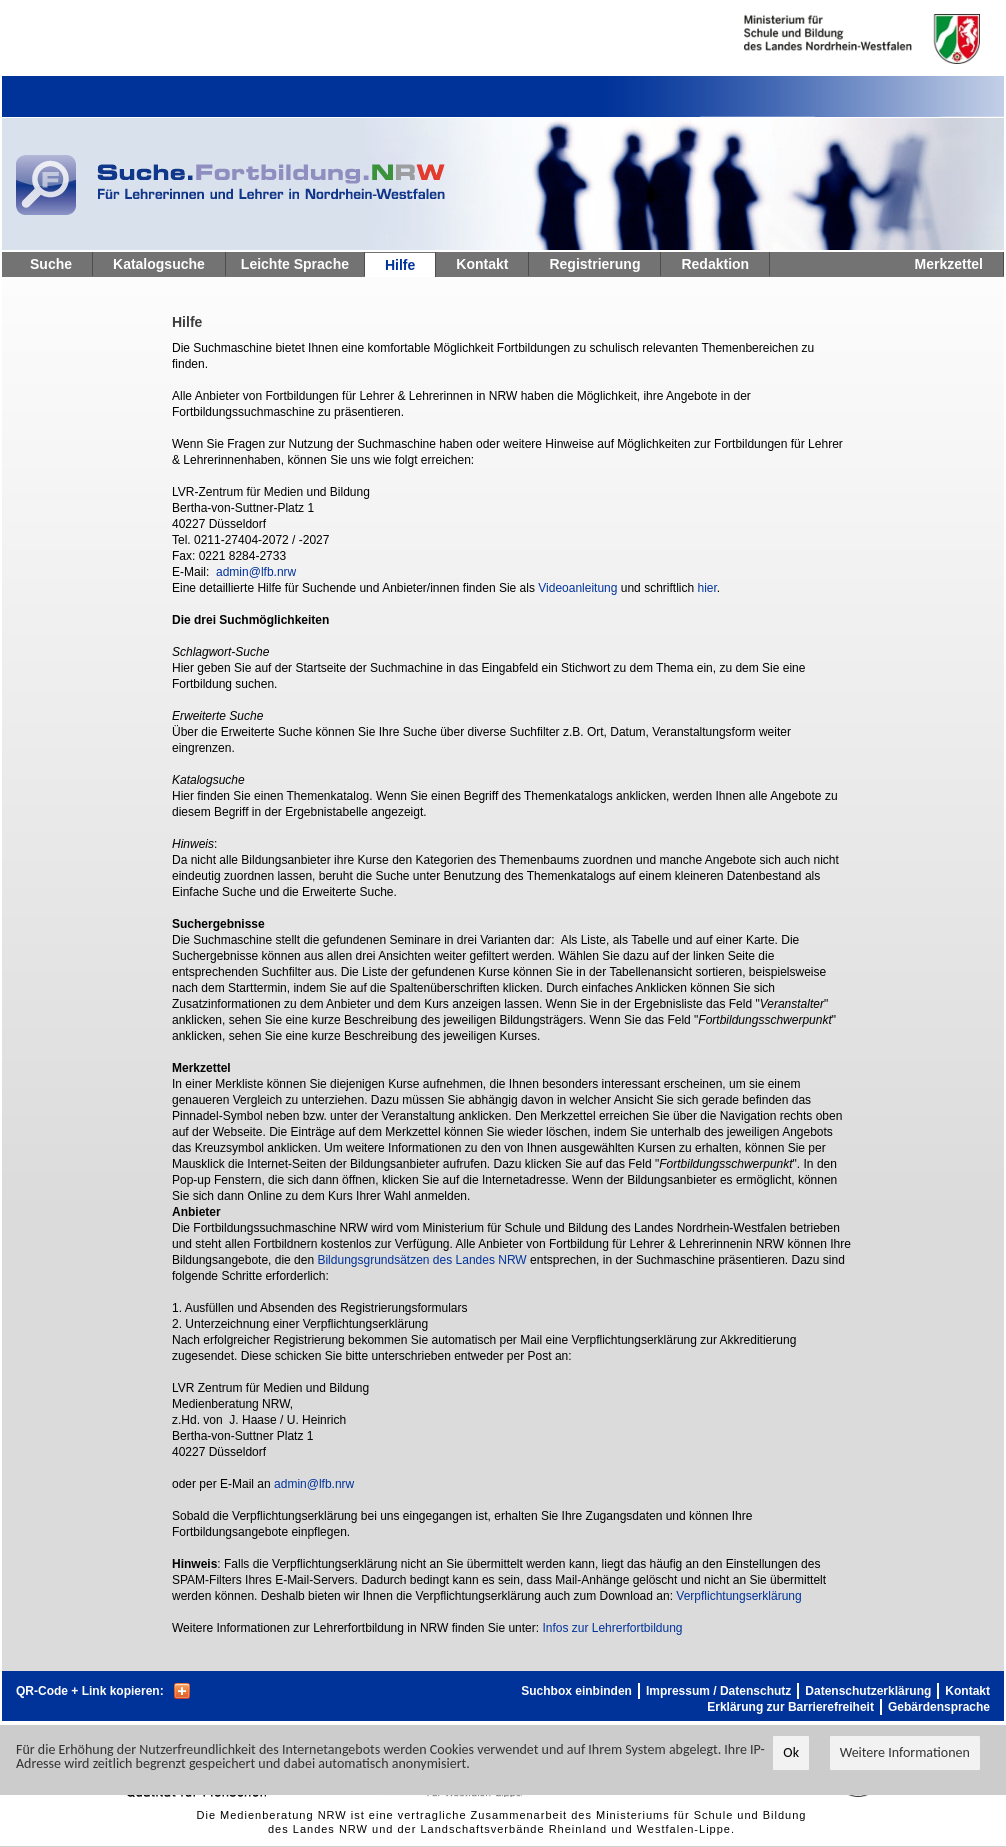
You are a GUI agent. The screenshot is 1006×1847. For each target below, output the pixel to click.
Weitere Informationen (905, 1752)
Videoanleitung (577, 588)
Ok (791, 1752)
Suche (51, 264)
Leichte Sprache (295, 264)
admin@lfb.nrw (256, 572)
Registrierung (594, 264)
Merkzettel (949, 264)
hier (706, 588)
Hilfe (400, 265)
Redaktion (715, 264)
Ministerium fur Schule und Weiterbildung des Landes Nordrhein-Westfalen (829, 39)
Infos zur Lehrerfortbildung (612, 1628)
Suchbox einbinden (576, 1691)
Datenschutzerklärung (868, 1691)
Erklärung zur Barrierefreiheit (790, 1707)
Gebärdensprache (939, 1707)
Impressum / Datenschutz (718, 1691)
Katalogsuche (159, 264)
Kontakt (482, 264)
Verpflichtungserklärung (738, 1596)
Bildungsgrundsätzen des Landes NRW (421, 1260)
